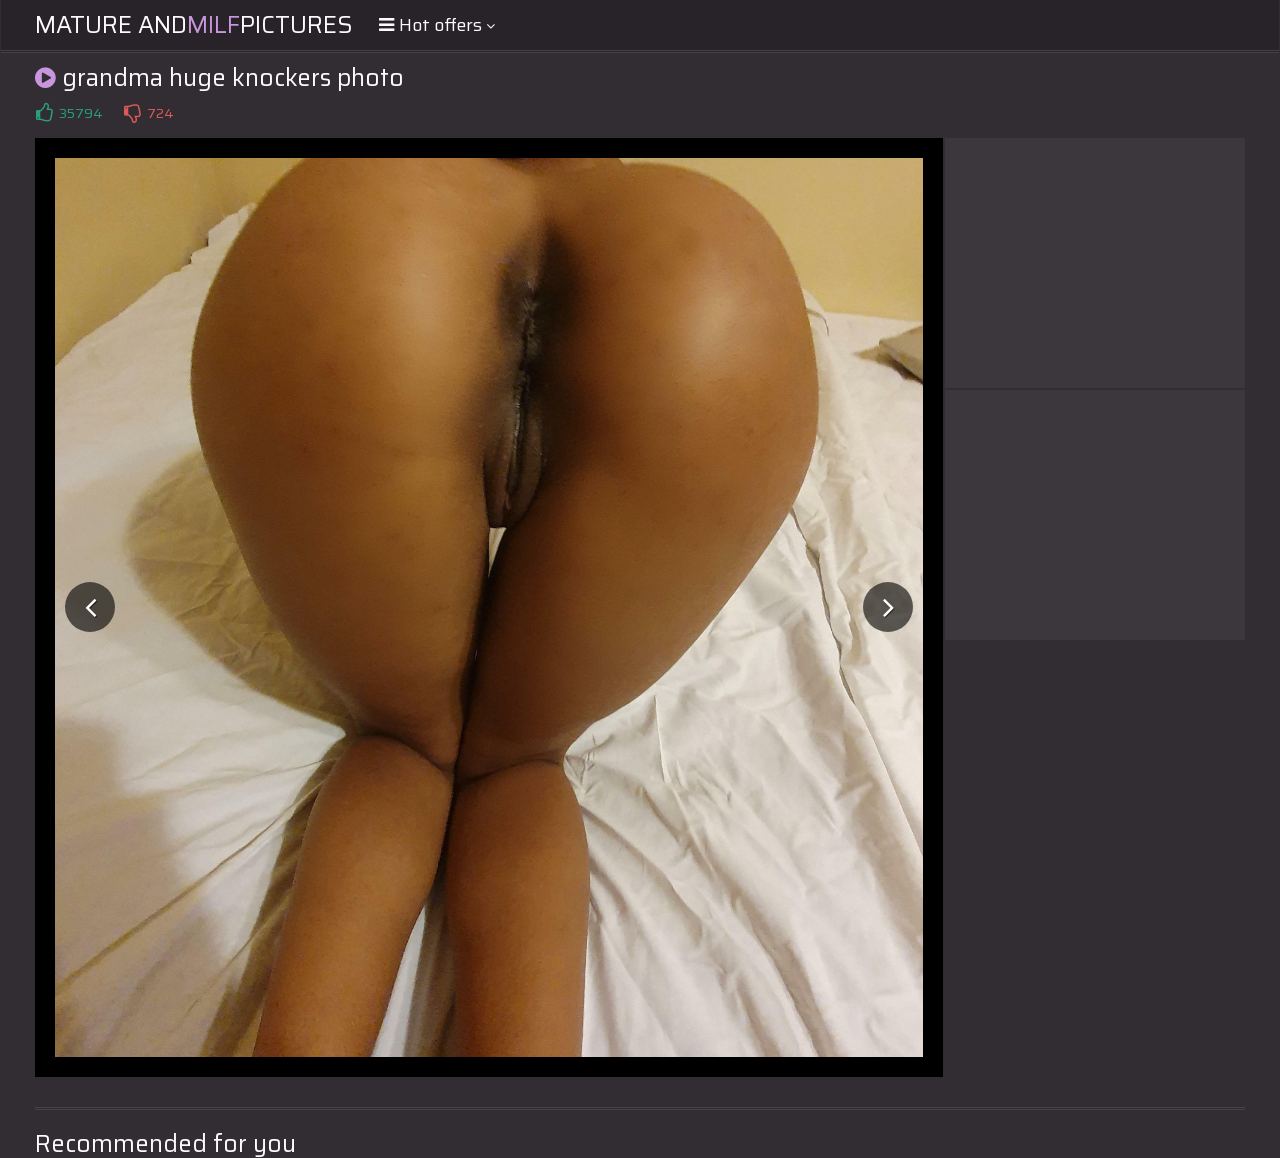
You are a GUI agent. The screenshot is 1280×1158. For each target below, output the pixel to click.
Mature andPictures (194, 25)
